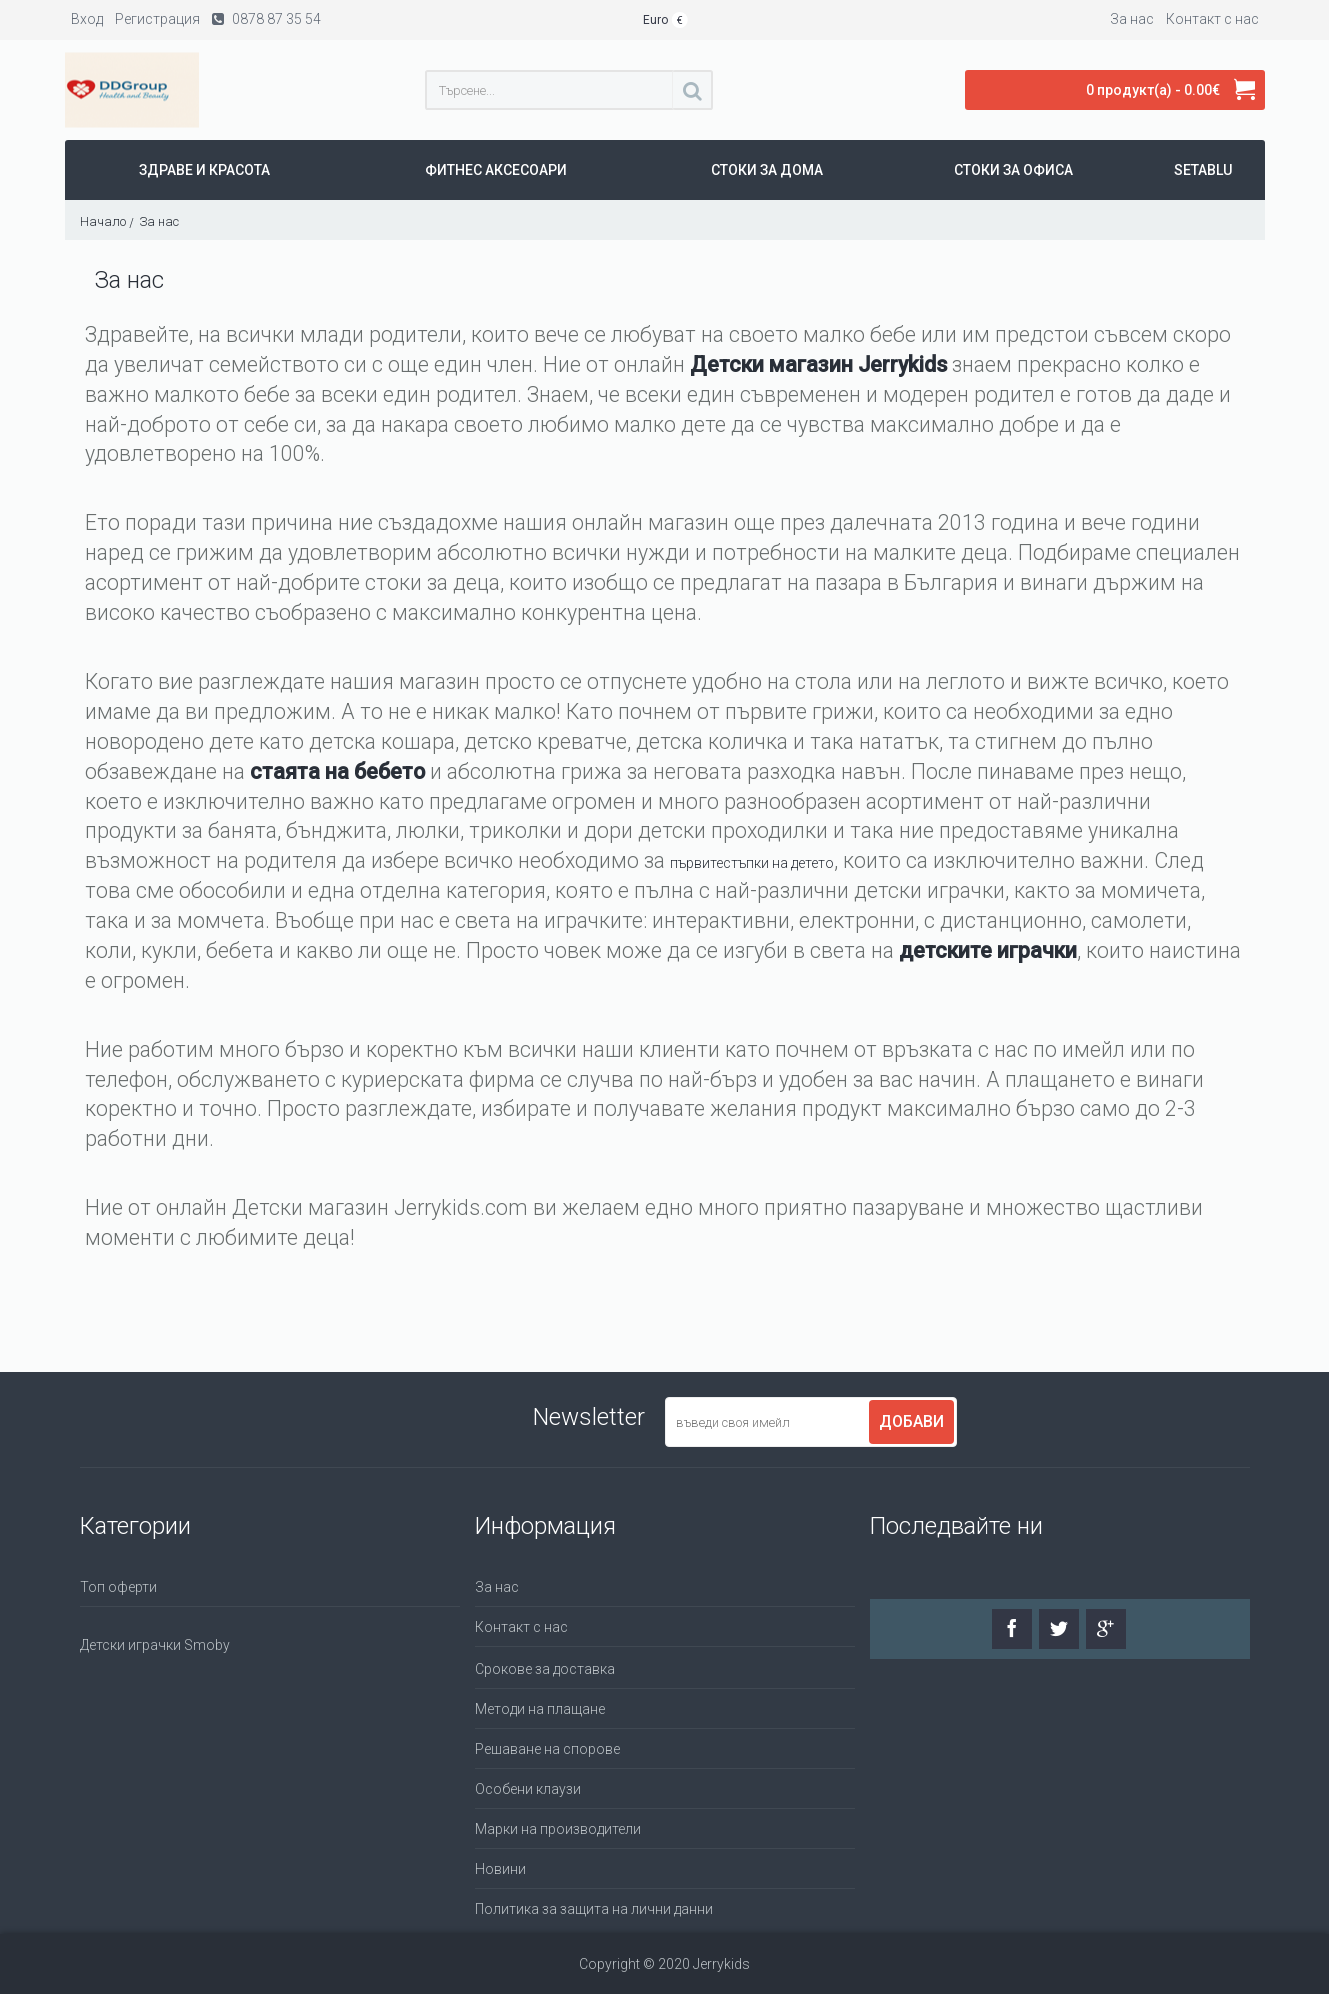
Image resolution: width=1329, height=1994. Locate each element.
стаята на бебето (337, 771)
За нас (497, 1587)
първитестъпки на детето (752, 863)
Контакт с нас (521, 1627)
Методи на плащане (540, 1709)
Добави (911, 1421)
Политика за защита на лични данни (594, 1909)
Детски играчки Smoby (155, 1645)
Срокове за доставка (545, 1669)
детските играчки (988, 950)
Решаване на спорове (547, 1749)
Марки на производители (558, 1829)
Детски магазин (774, 364)
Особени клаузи (528, 1789)
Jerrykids (902, 364)
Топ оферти (118, 1587)
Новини (500, 1869)
